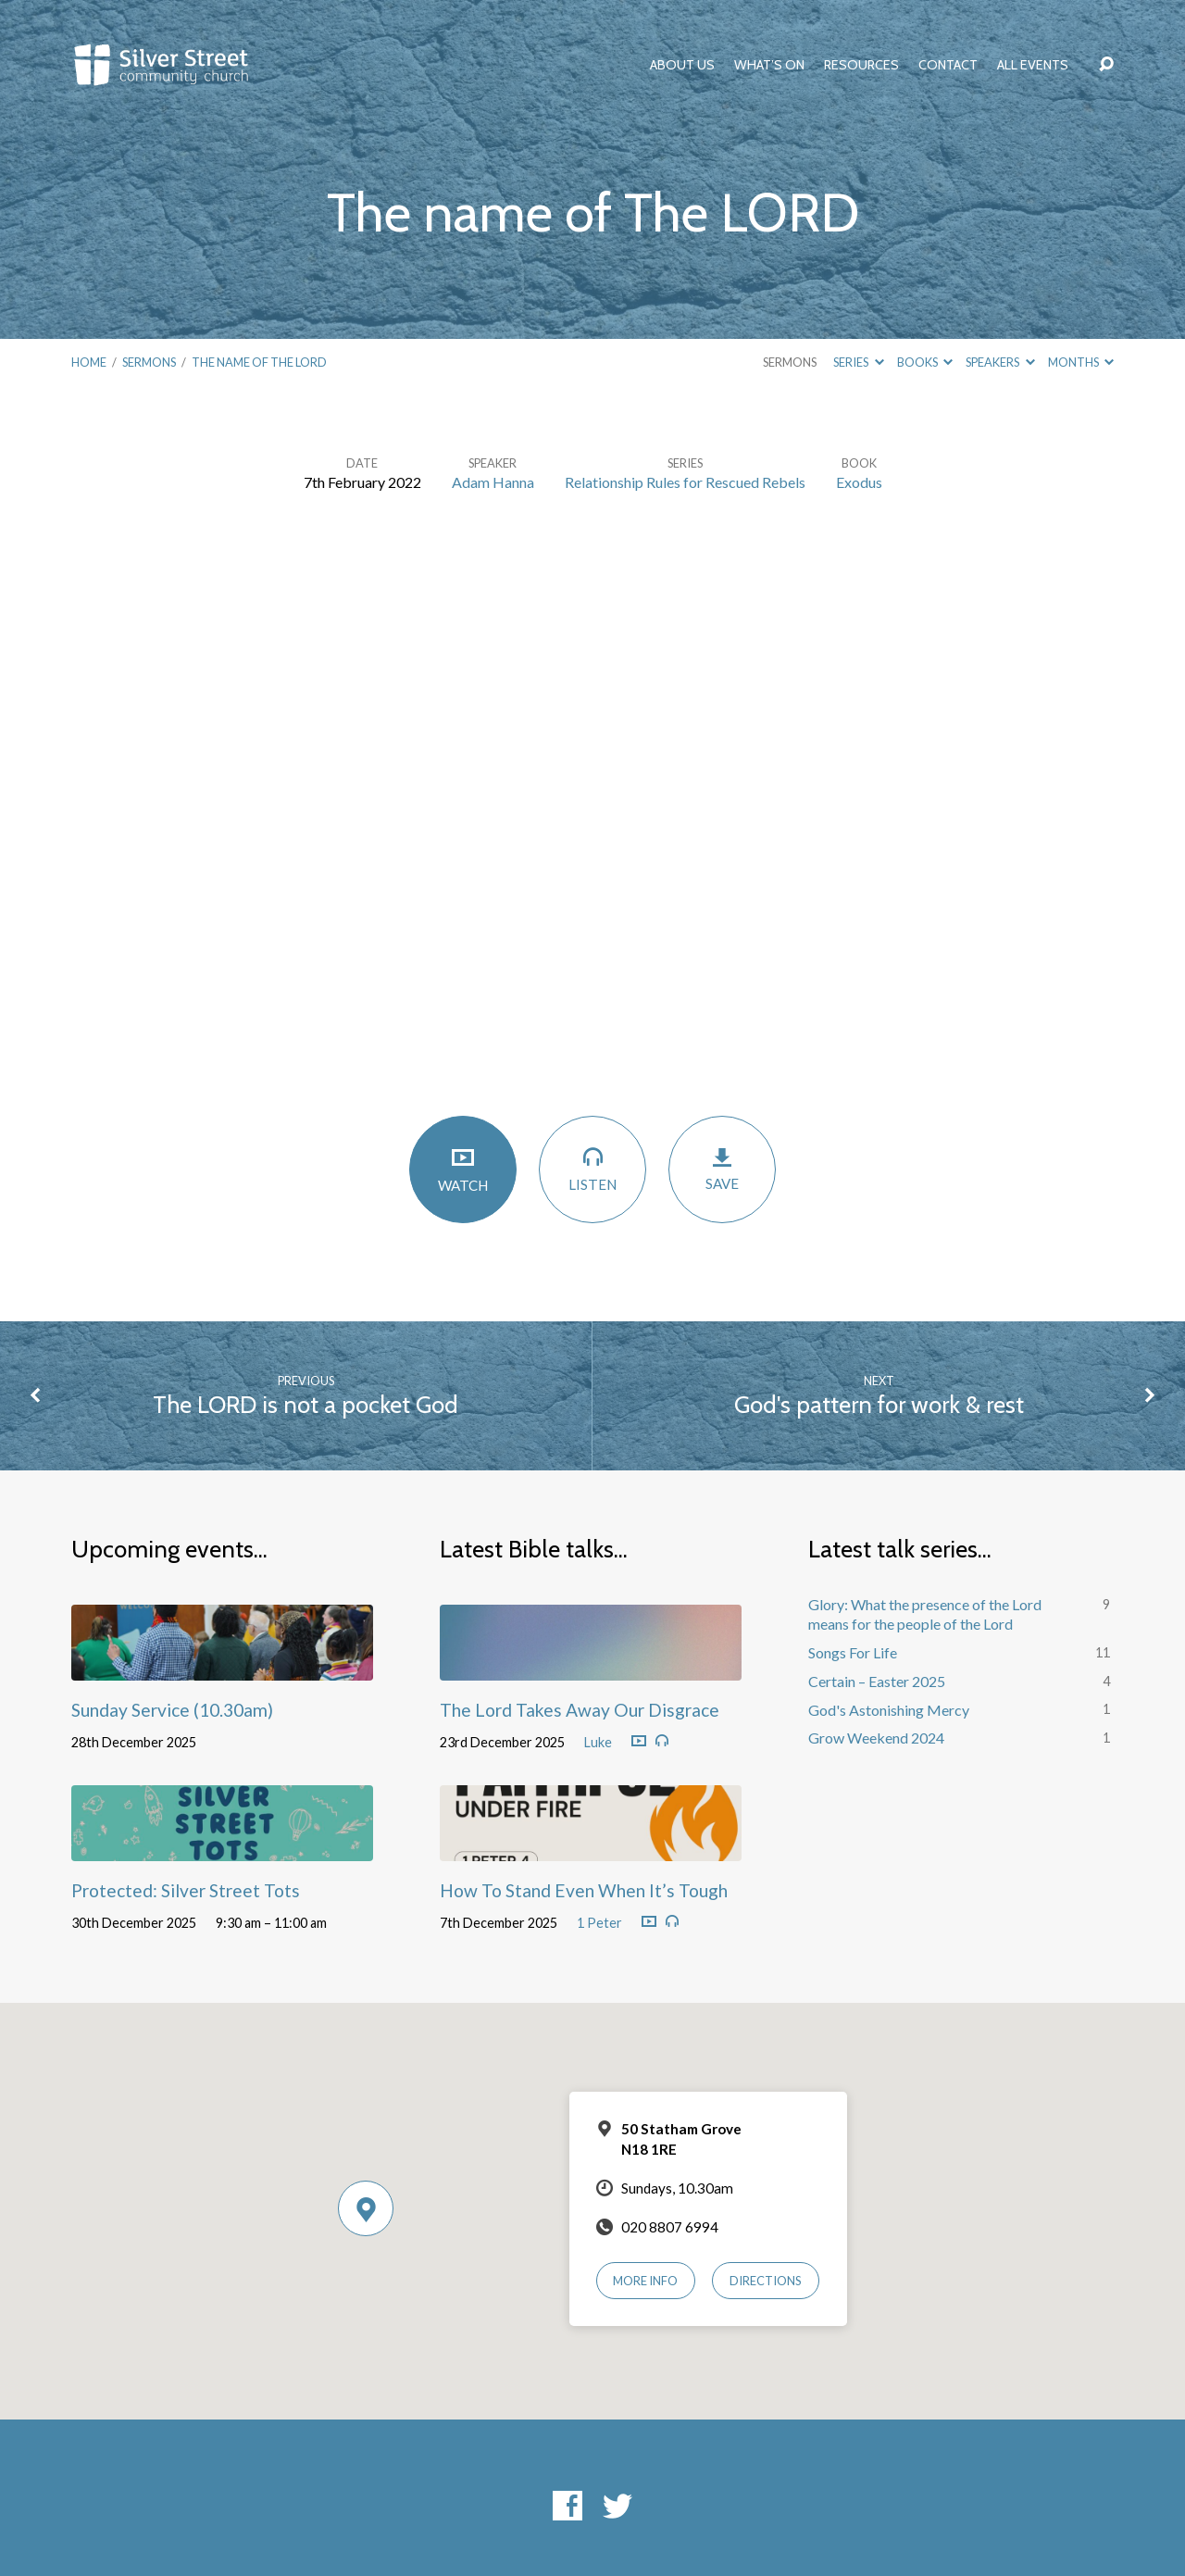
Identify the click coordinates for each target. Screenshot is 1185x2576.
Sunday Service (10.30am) (172, 1709)
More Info (645, 2280)
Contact (948, 64)
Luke (598, 1742)
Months (1081, 362)
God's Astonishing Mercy (888, 1710)
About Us (682, 64)
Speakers (1000, 362)
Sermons (149, 362)
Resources (861, 64)
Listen (592, 1168)
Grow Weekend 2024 (876, 1737)
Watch (463, 1169)
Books (925, 362)
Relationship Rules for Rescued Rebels (685, 482)
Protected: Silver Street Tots (185, 1890)
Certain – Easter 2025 (876, 1681)
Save (722, 1169)
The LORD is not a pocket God (305, 1404)
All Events (1032, 64)
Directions (766, 2280)
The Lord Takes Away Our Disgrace (579, 1709)
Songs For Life (852, 1652)
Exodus (859, 482)
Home (88, 362)
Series (858, 362)
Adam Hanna (493, 482)
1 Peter (599, 1923)
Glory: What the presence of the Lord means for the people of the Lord (925, 1613)
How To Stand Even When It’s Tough (584, 1890)
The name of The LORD (259, 362)
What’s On (769, 64)
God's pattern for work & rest (879, 1404)
